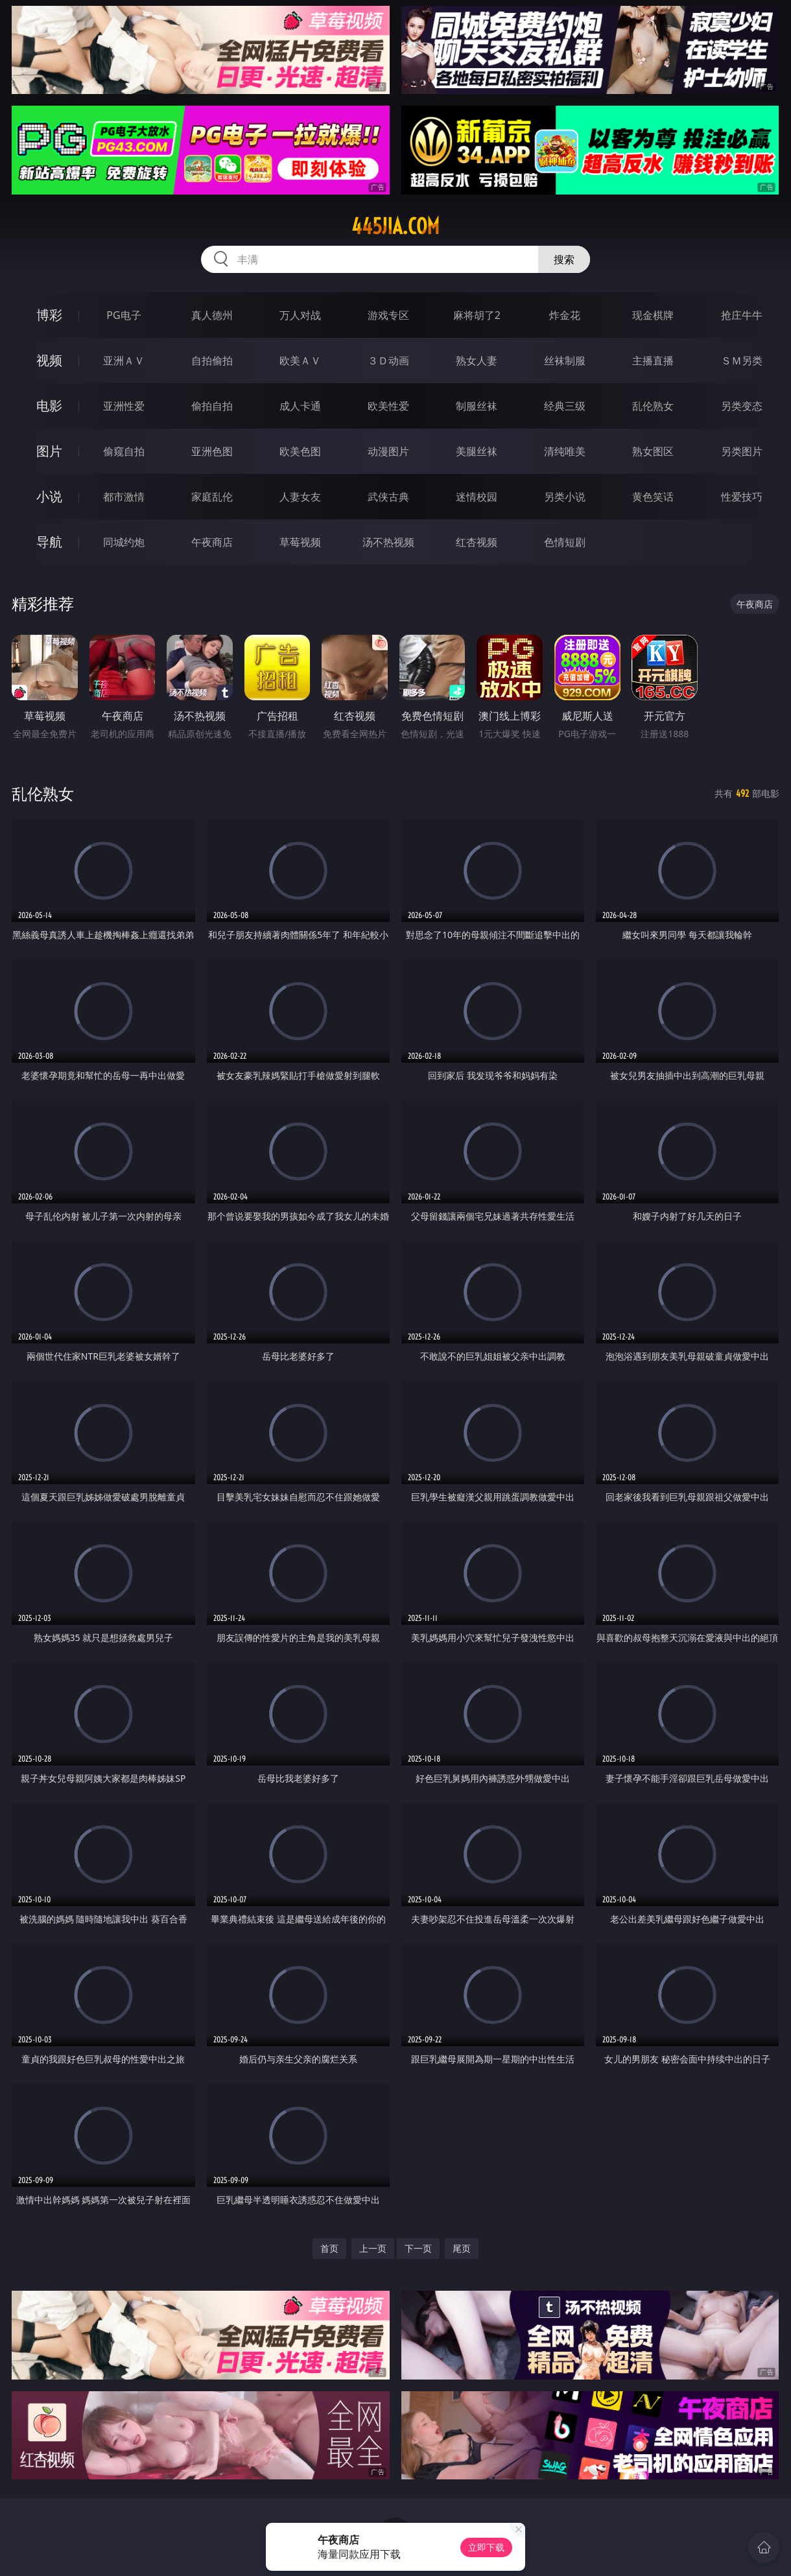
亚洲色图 (212, 451)
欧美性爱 (388, 406)
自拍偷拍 (212, 360)
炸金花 (564, 315)
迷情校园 (476, 497)
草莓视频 (300, 542)
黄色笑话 (653, 497)
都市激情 (124, 497)
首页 (329, 2248)
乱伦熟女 (653, 406)
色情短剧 (564, 542)
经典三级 (564, 406)
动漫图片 (388, 451)
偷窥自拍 (124, 451)
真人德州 (212, 315)
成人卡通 (300, 406)
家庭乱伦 (212, 497)
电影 (49, 405)
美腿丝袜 (476, 451)
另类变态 (741, 406)
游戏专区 (388, 315)
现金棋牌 (653, 315)
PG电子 (123, 315)
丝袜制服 (564, 360)
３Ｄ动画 (388, 360)
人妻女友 (300, 497)
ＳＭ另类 (741, 360)
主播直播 (653, 360)
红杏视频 (476, 542)
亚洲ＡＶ (124, 360)
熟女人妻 (476, 360)
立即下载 (486, 2547)
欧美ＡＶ (300, 360)
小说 (49, 496)
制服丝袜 (476, 406)
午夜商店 (212, 542)
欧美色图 (300, 451)
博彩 (49, 315)
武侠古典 (388, 497)
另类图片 (741, 451)
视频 (49, 360)
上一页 (372, 2248)
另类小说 (564, 497)
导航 (49, 541)
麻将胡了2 (477, 315)
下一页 (418, 2248)
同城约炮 (124, 542)
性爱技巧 (741, 497)
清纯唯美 (564, 451)
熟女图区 (653, 451)
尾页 (462, 2248)
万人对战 (300, 315)
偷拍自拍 (212, 406)
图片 (49, 451)
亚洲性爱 (124, 406)
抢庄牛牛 (741, 315)
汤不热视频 (388, 542)
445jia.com (395, 226)
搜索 (564, 259)
